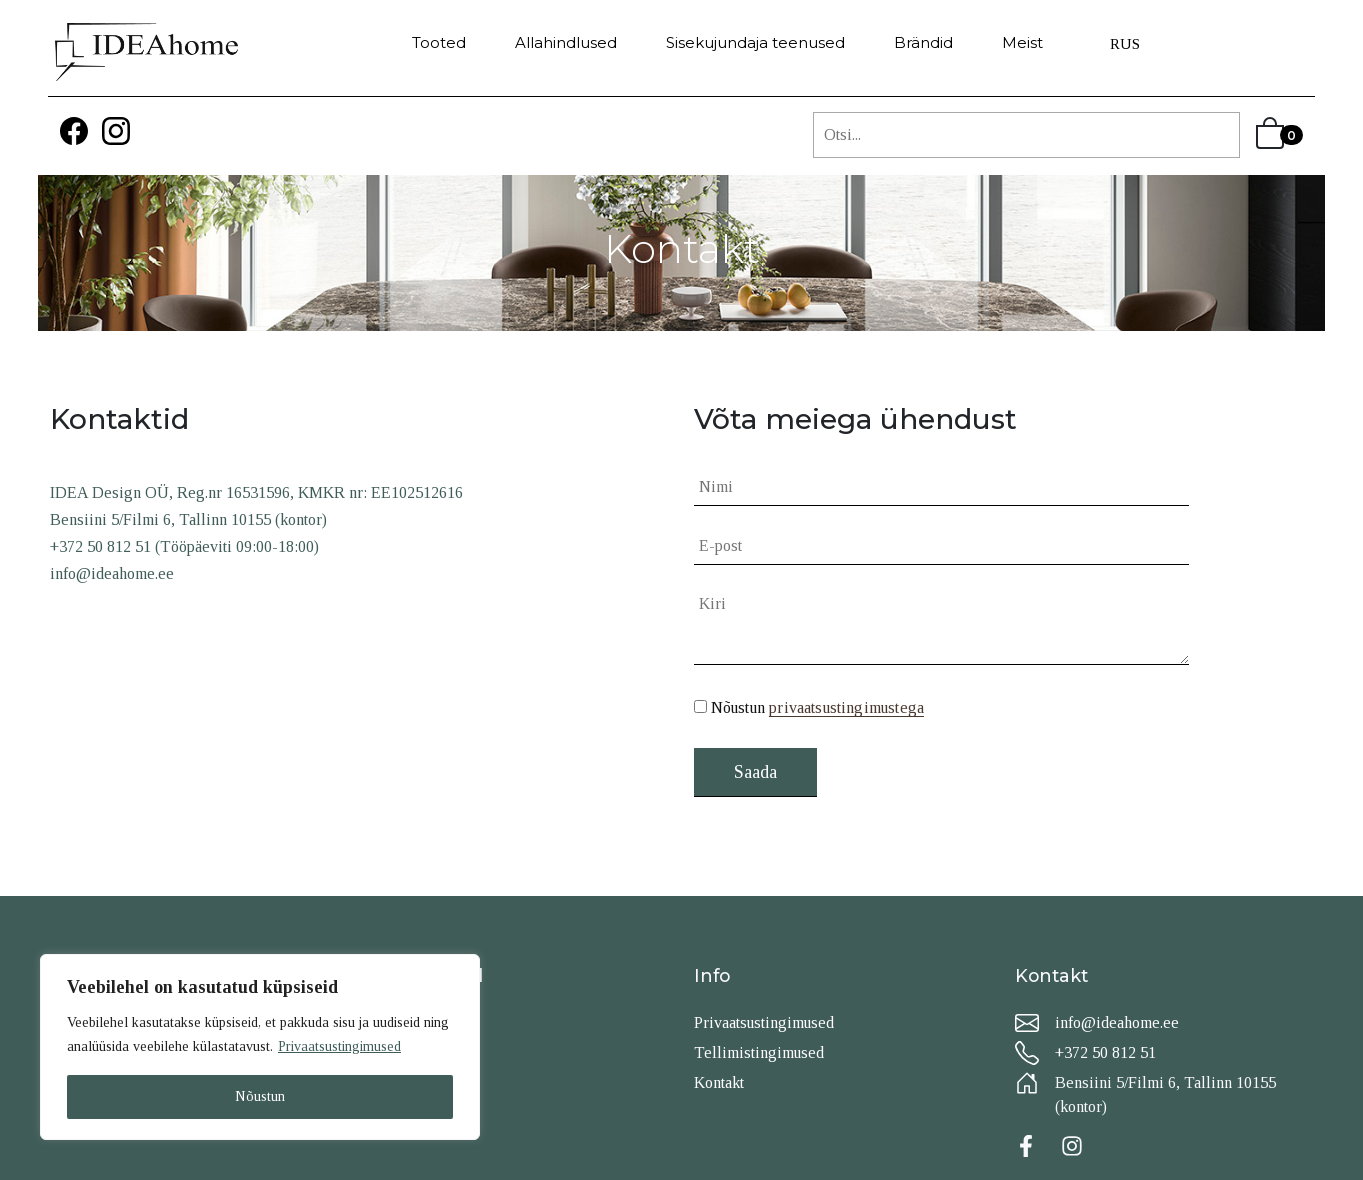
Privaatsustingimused (339, 1046)
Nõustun (260, 1096)
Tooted (439, 42)
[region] (260, 1047)
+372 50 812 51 (1105, 1052)
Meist (1022, 42)
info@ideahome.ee (1117, 1022)
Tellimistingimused (759, 1052)
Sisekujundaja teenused (755, 42)
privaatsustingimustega (846, 707)
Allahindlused (566, 42)
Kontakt (719, 1082)
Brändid (923, 42)
